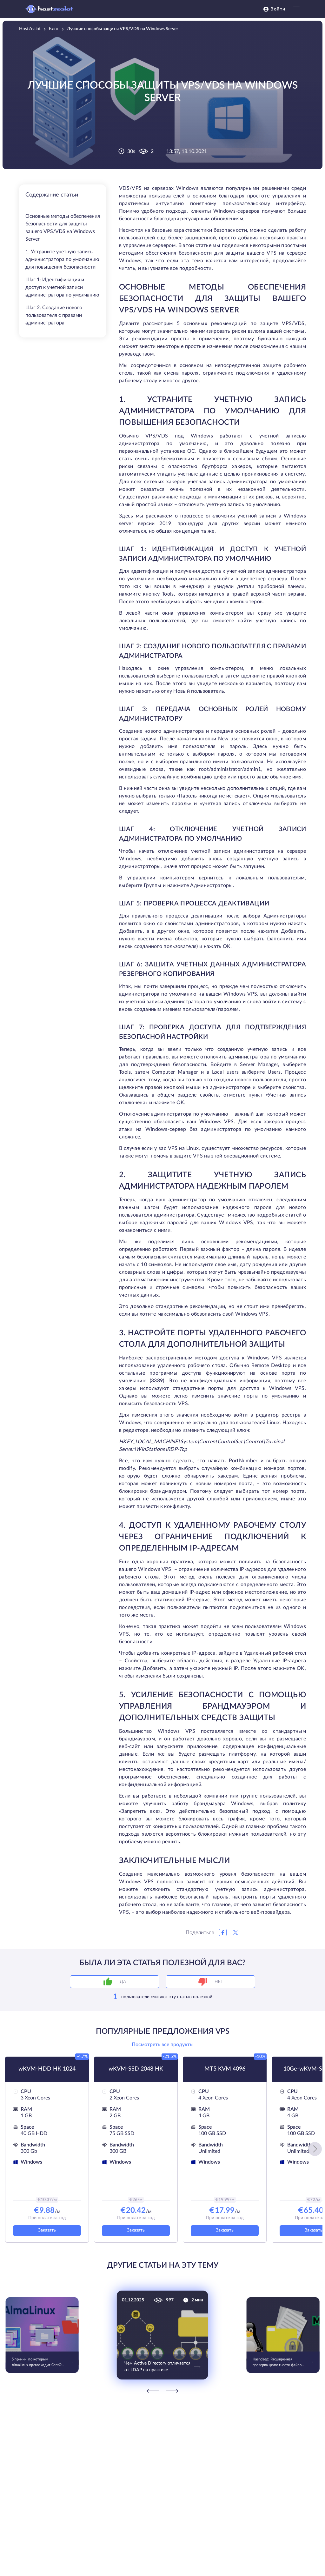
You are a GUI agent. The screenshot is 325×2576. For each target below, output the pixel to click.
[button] (315, 2149)
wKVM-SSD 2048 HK (136, 2069)
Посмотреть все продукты (163, 2044)
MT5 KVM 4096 (224, 2069)
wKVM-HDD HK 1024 (47, 2069)
